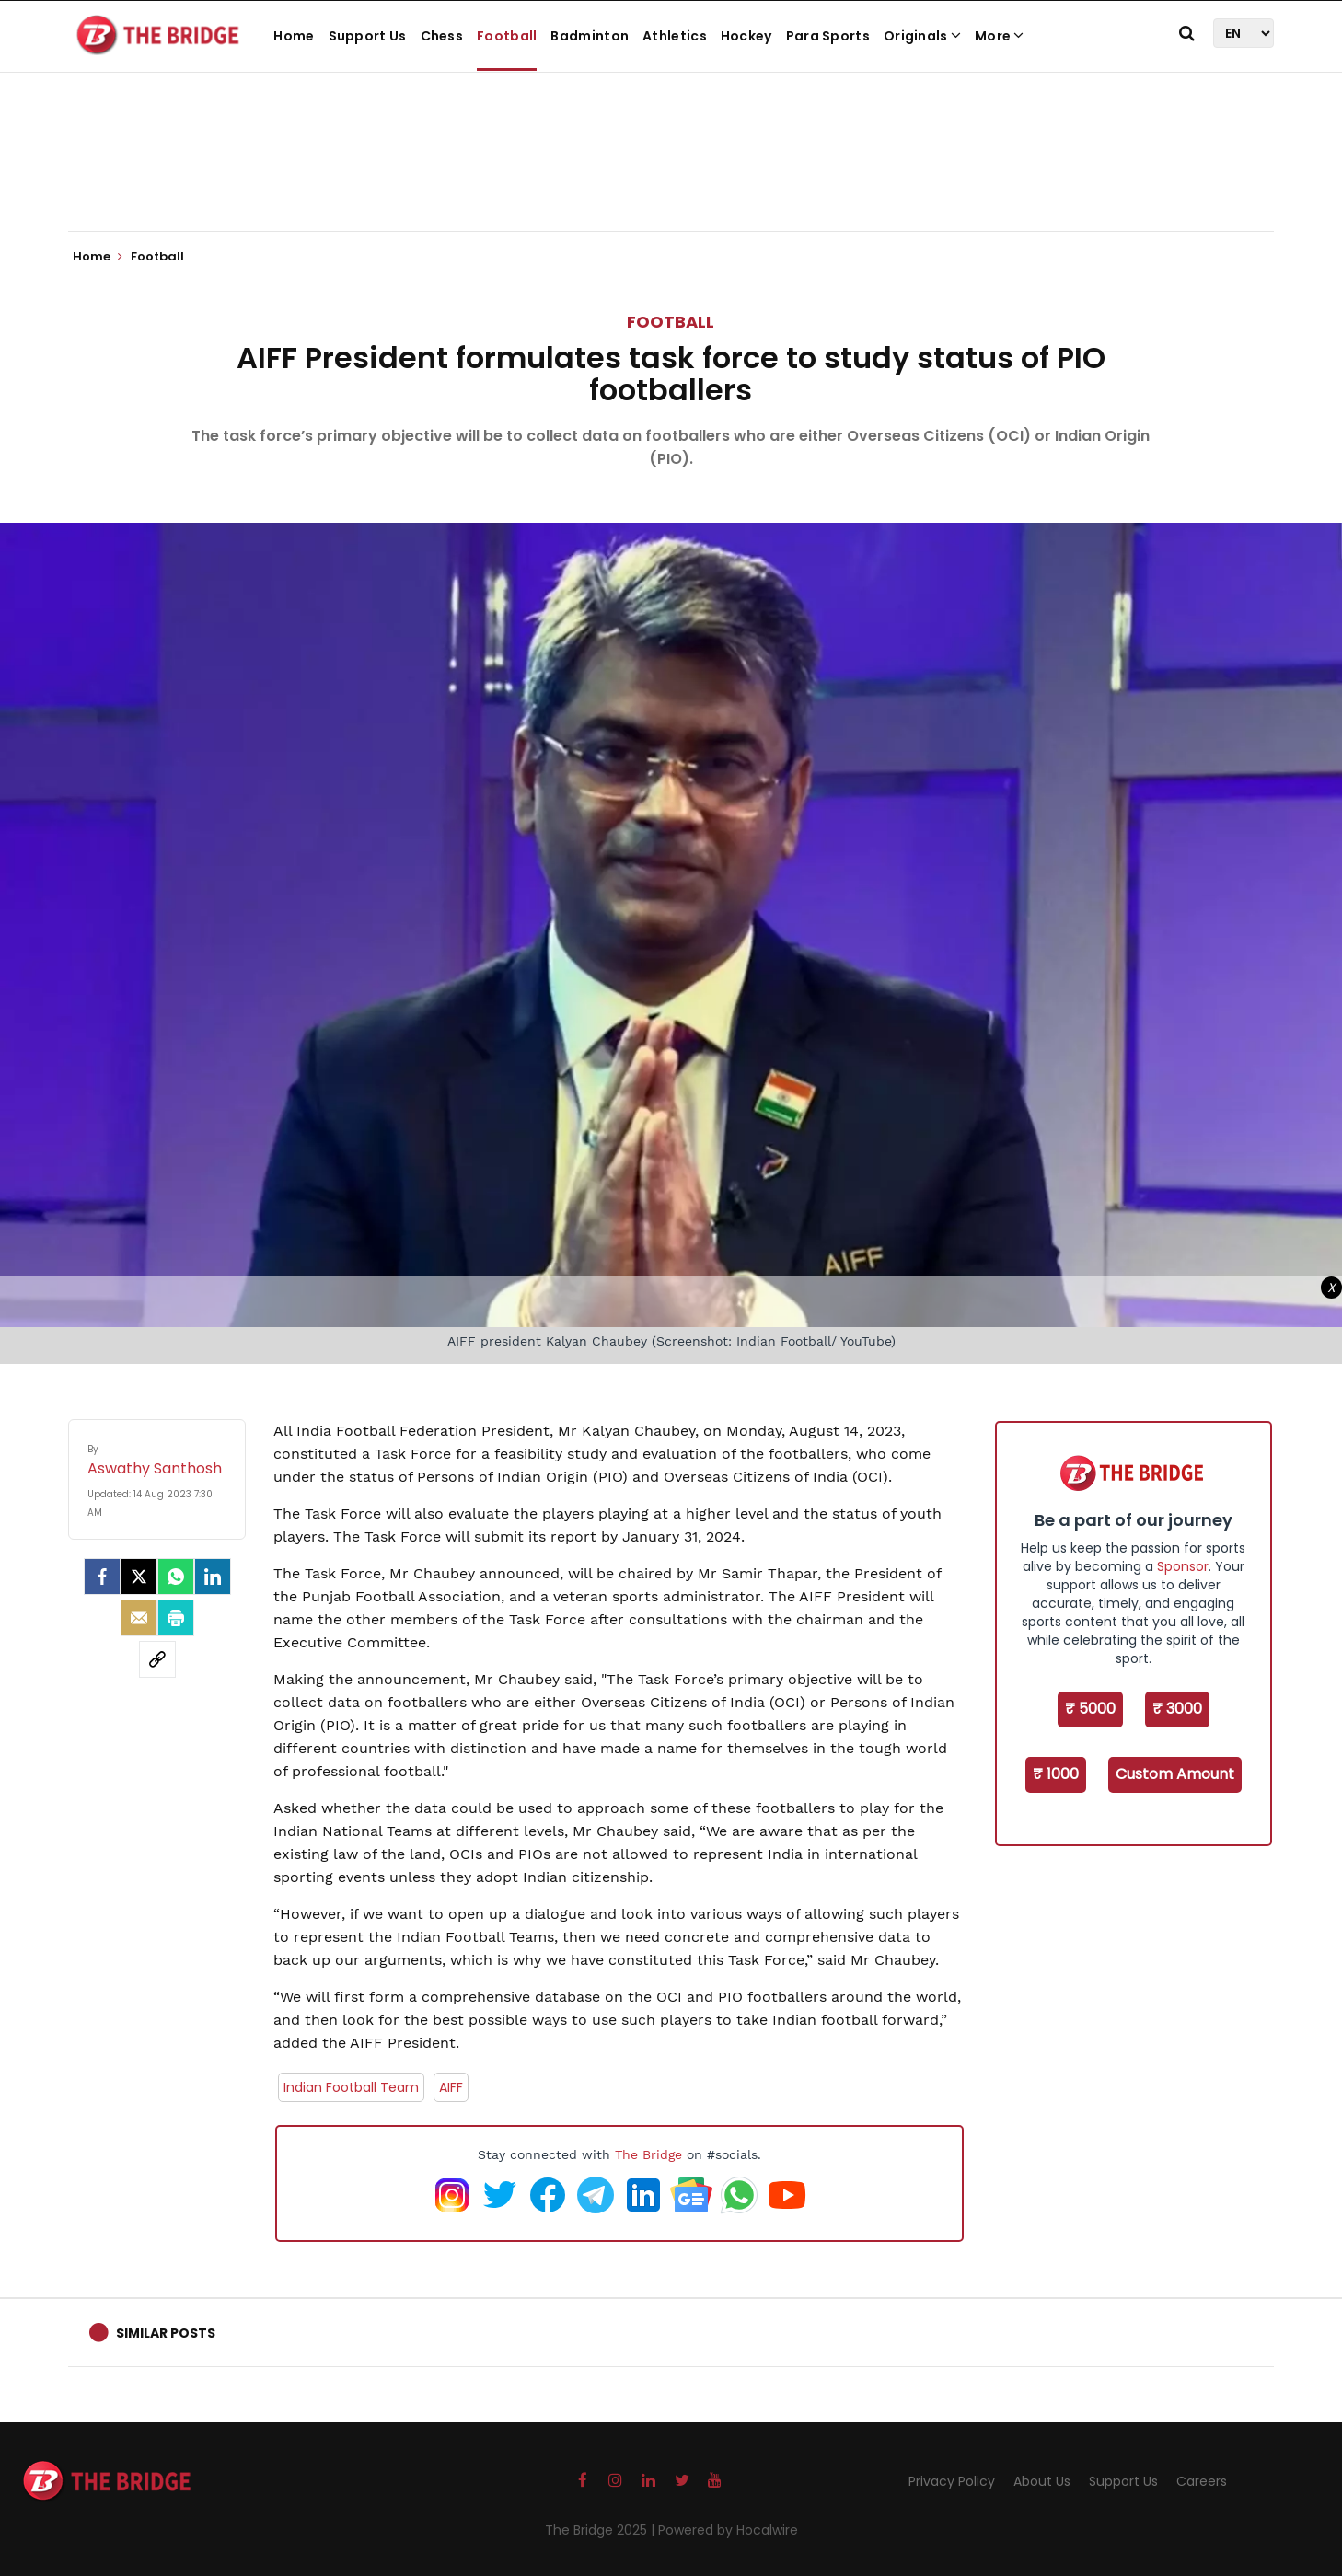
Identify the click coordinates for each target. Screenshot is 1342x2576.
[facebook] (102, 1576)
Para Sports (828, 36)
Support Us (368, 36)
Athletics (674, 36)
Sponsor (1183, 1566)
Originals (922, 36)
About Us (1041, 2481)
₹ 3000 (1177, 1708)
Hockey (746, 36)
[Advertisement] (671, 175)
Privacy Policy (951, 2481)
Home (293, 36)
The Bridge (648, 2154)
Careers (1201, 2481)
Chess (442, 36)
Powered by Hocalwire (728, 2530)
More (999, 36)
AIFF (451, 2087)
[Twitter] (139, 1576)
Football (507, 36)
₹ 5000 (1090, 1708)
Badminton (589, 36)
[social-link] (157, 1659)
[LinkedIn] (212, 1576)
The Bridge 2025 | (601, 2530)
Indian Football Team (351, 2087)
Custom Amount (1175, 1774)
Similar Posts (165, 2333)
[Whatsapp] (175, 1576)
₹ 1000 (1056, 1774)
